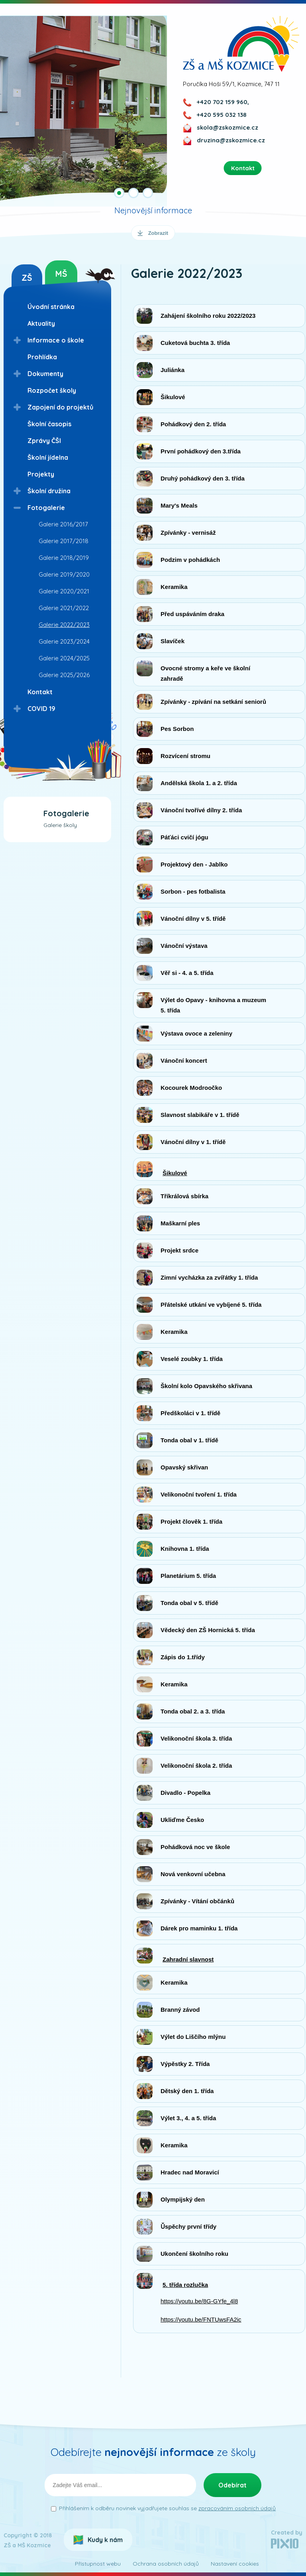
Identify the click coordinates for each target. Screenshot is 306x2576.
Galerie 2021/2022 (64, 608)
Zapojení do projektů (60, 407)
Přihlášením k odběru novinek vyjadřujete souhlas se (167, 2508)
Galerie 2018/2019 (64, 557)
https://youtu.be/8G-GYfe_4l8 (199, 2301)
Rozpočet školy (51, 390)
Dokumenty (45, 374)
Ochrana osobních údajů (166, 2563)
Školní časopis (49, 424)
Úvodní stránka (51, 307)
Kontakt (40, 692)
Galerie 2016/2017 (63, 524)
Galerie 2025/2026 (64, 675)
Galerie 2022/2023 (64, 624)
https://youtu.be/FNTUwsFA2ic (201, 2319)
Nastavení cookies (235, 2563)
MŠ (61, 273)
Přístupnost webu (98, 2563)
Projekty (40, 474)
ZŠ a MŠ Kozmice (241, 44)
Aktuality (41, 323)
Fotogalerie (46, 508)
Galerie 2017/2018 (63, 541)
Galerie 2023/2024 (64, 641)
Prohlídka (42, 357)
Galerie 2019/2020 (64, 574)
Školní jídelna (47, 457)
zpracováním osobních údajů (237, 2508)
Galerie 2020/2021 (64, 591)
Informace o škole (55, 340)
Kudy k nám (105, 2540)
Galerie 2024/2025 (64, 658)
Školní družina (49, 491)
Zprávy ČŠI (44, 441)
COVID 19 (41, 709)
